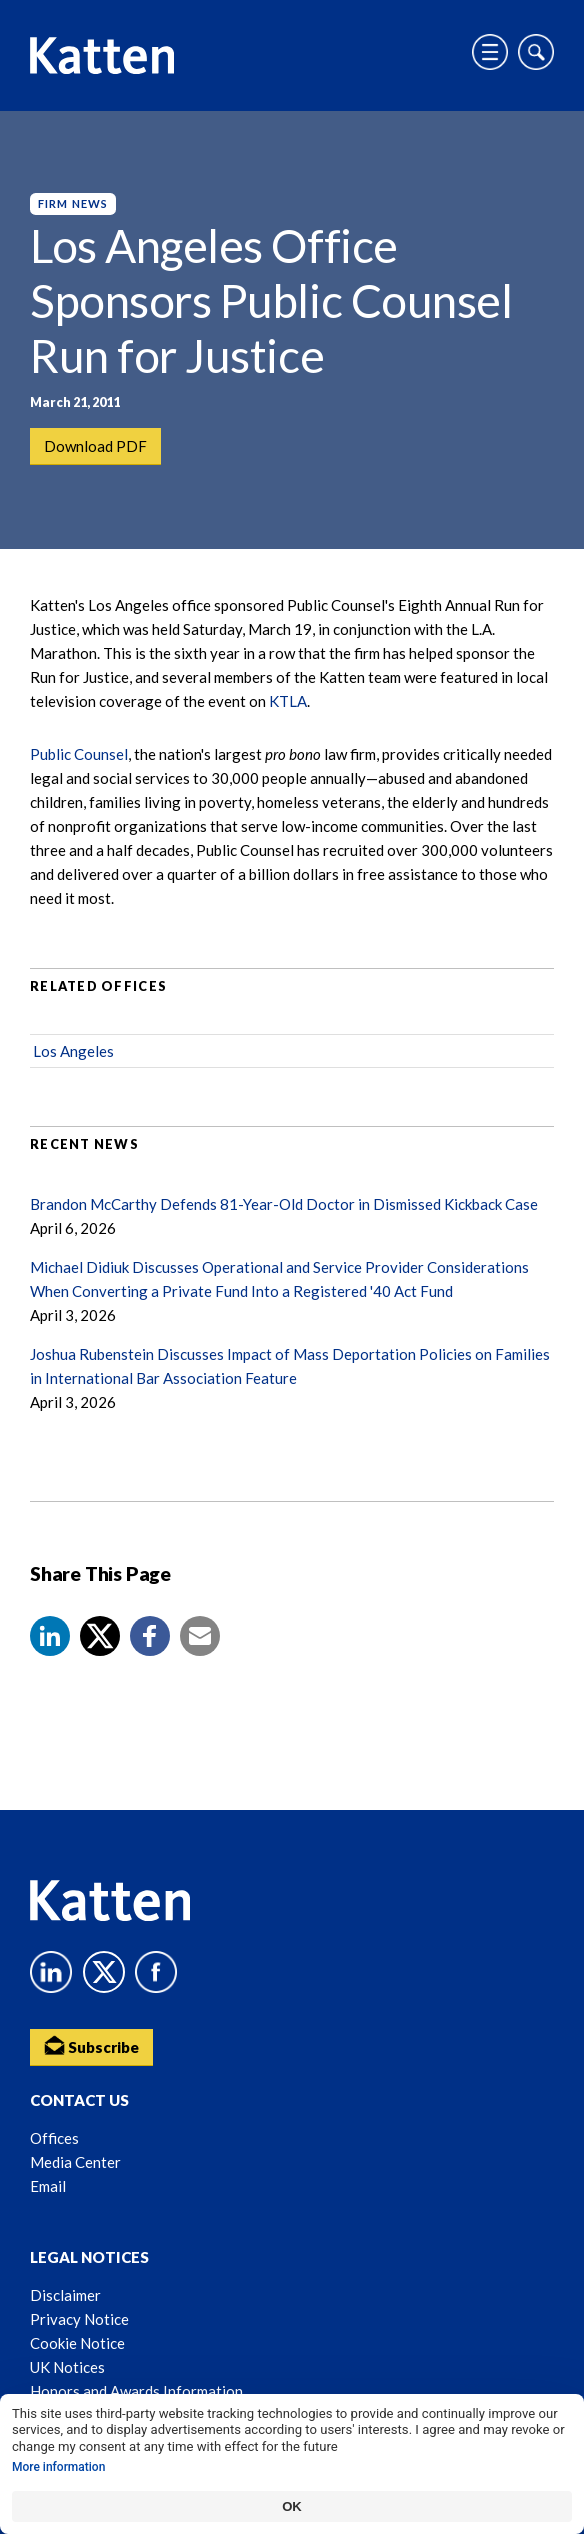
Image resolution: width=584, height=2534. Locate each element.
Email (48, 2186)
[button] (50, 1636)
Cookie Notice (77, 2343)
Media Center (75, 2162)
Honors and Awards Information (136, 2391)
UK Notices (67, 2367)
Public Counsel (79, 754)
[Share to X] (100, 1636)
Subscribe (91, 2045)
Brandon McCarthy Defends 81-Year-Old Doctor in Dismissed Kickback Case (284, 1204)
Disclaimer (65, 2295)
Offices (54, 2138)
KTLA (288, 701)
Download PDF (95, 446)
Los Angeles (73, 1051)
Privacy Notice (79, 2319)
